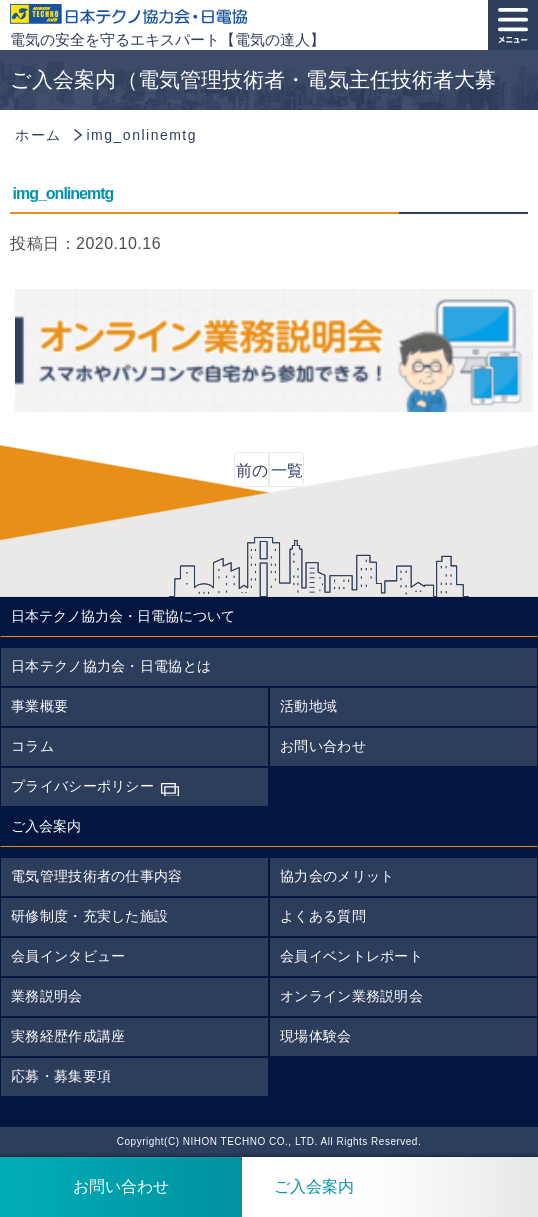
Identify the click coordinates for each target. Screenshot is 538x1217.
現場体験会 (316, 1036)
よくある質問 (323, 916)
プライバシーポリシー (82, 786)
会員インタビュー (68, 956)
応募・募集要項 (61, 1076)
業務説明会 (47, 996)
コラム (32, 746)
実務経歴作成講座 (68, 1036)
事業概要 (39, 706)
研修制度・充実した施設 (89, 916)
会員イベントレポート (351, 956)
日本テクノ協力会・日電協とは (111, 666)
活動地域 (308, 706)
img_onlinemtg (63, 193)
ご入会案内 (298, 1186)
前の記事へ (252, 474)
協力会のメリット (337, 876)
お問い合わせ (323, 746)
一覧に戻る (287, 474)
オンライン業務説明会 (351, 996)
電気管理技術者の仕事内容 (97, 876)
